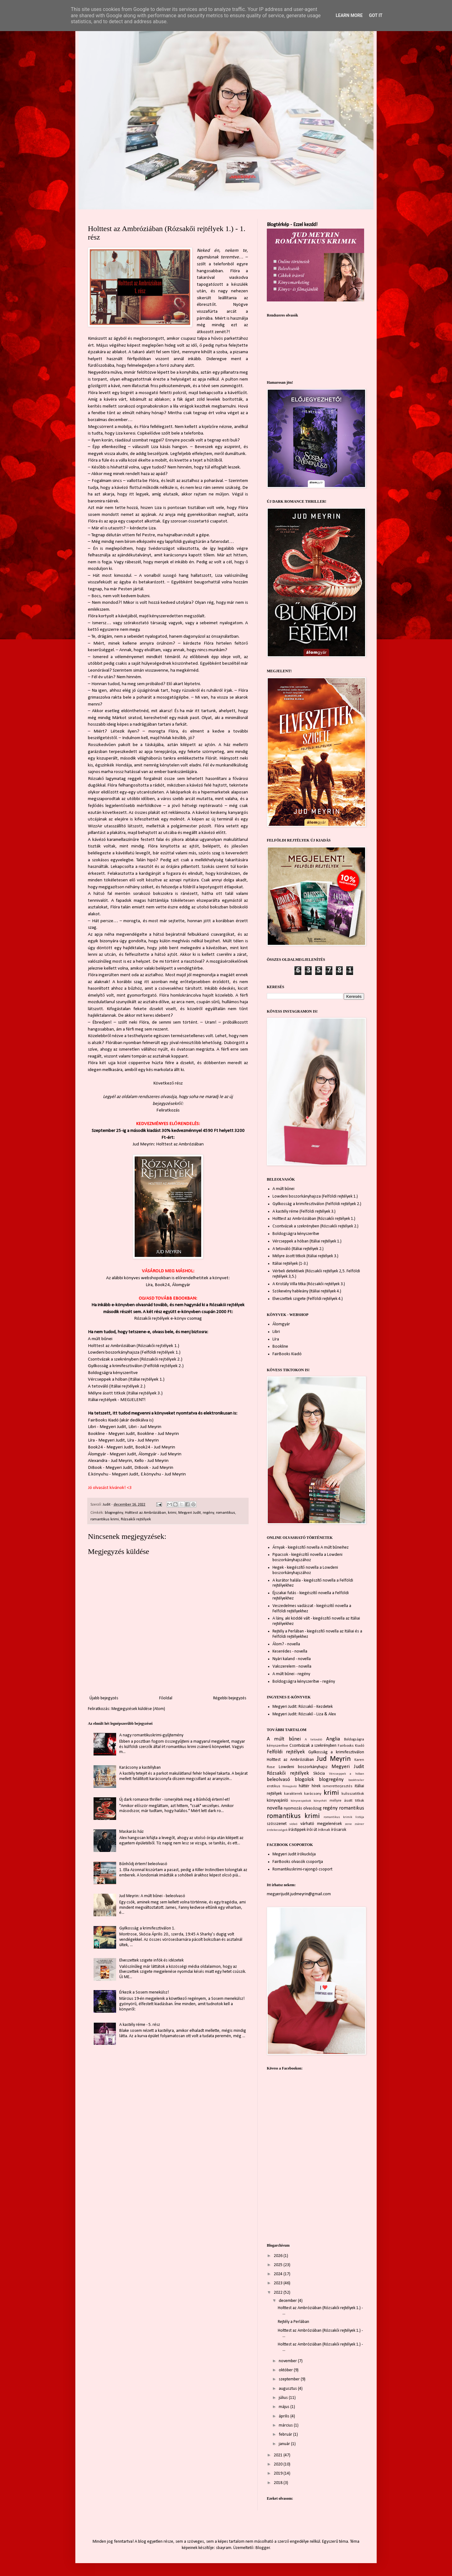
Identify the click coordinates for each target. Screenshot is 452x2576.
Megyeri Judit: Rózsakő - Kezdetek (302, 1706)
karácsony (312, 1794)
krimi (172, 1513)
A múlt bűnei (100, 1338)
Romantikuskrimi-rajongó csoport (302, 1869)
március (286, 2425)
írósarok (338, 1829)
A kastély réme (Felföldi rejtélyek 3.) (304, 1211)
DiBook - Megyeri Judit (110, 1467)
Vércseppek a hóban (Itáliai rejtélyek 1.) (126, 1379)
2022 (278, 2292)
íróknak (324, 1830)
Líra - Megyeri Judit (106, 1440)
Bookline (280, 1346)
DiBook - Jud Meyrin (153, 1467)
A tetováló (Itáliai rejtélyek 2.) (116, 1386)
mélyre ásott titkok (347, 1801)
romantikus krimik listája (344, 1817)
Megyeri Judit (189, 1513)
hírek (316, 1786)
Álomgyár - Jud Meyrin (159, 1454)
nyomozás (293, 1808)
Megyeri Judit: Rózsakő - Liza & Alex (304, 1714)
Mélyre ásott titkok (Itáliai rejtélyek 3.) (125, 1393)
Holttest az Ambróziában (145, 1513)
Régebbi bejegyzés (229, 1698)
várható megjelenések (321, 1823)
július (284, 2397)
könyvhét (320, 1801)
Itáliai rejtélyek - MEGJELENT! (117, 1399)
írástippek (297, 1829)
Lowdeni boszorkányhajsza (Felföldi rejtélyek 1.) (134, 1352)
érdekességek (277, 1830)
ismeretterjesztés (337, 1786)
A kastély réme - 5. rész (139, 2024)
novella (274, 1808)
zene (348, 1824)
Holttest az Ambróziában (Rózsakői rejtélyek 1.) (133, 1345)
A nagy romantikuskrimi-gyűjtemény (151, 1735)
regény (208, 1513)
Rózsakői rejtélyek (136, 1519)
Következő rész (168, 1083)
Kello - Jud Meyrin (151, 1460)
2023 (278, 2283)
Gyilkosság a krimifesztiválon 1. (147, 1928)
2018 (278, 2483)
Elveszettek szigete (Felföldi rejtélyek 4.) (307, 1298)
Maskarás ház (131, 1831)
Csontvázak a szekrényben (313, 1745)
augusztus (288, 2388)
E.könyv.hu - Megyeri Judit (113, 1474)
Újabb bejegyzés (103, 1698)
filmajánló (289, 1786)
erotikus (273, 1786)
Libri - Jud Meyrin (144, 1426)
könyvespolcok (301, 1801)
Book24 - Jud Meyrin (155, 1447)
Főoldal (165, 1698)
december (288, 2300)
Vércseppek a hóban (346, 1774)
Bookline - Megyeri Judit (111, 1433)
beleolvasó (278, 1779)
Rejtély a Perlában (293, 2321)
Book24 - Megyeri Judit (110, 1447)
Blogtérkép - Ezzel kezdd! (292, 224)
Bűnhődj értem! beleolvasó (143, 1864)
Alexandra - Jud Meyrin (110, 1460)
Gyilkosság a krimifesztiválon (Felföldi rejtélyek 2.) (136, 1365)
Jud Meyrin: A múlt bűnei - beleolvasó (152, 1896)
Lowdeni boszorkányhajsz (303, 1767)
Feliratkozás (168, 1110)
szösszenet (277, 1823)
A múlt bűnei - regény (291, 1674)
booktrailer (356, 1780)
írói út (312, 1829)
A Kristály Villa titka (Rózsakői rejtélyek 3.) (308, 1284)
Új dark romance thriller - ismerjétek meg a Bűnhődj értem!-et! (174, 1799)
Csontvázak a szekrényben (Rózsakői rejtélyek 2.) (135, 1359)
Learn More (349, 15)
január (285, 2444)
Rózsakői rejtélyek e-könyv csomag (168, 1318)
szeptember (290, 2379)
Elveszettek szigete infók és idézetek (151, 1960)
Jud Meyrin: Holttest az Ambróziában (168, 1144)
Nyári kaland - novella (291, 1659)
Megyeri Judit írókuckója (294, 1854)
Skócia (319, 1773)
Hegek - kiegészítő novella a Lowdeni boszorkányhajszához (305, 1570)
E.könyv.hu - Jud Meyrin (163, 1474)
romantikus (225, 1513)
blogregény (114, 1513)
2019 (278, 2473)
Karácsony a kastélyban (140, 1767)
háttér (304, 1786)
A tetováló (313, 1739)
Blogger (263, 2548)
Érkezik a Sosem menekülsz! (144, 1992)
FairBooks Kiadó (103, 1420)
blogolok (304, 1779)
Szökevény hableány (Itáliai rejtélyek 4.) (306, 1291)
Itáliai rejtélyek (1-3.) (290, 1263)
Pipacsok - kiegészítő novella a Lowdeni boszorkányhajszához (307, 1557)
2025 (278, 2265)
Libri (276, 1331)
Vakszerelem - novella (291, 1666)
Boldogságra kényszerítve (113, 1372)
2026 (278, 2256)
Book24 (162, 1284)
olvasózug (312, 1808)
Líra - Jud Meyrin (143, 1440)
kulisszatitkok (353, 1794)
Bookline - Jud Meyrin (158, 1433)
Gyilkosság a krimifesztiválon (336, 1752)
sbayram (223, 2548)
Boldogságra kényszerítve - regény (303, 1681)
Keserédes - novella (289, 1651)
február (286, 2434)
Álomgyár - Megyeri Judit (112, 1454)
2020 (278, 2464)
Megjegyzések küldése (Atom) (138, 1709)
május (284, 2407)
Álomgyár (181, 1284)
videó (293, 1824)
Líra (149, 1284)
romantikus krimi (104, 1519)
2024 (278, 2274)
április (284, 2416)
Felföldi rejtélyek (286, 1752)
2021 (278, 2455)
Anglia (333, 1739)
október (286, 2370)
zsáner (359, 1824)
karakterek (293, 1794)
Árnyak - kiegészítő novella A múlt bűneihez (310, 1547)
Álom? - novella (286, 1644)
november (288, 2361)
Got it (375, 15)
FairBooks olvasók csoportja (297, 1861)
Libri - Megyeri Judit (107, 1426)
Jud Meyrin (334, 1759)
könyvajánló (277, 1800)
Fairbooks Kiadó (351, 1746)
